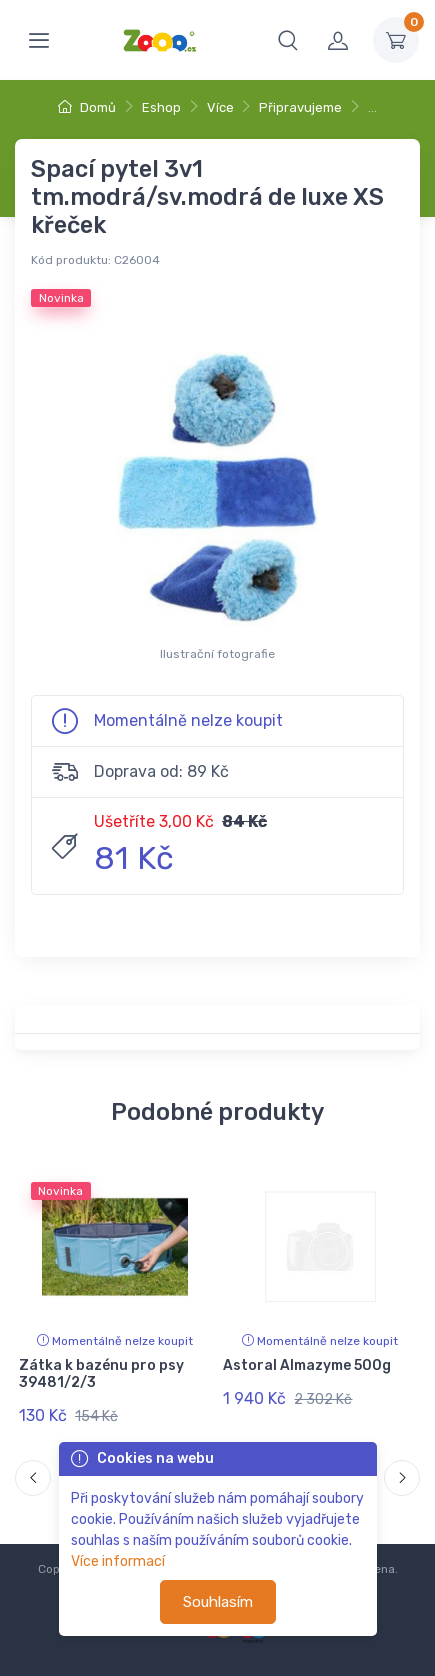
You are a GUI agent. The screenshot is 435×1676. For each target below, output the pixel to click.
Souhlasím (218, 1602)
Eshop (161, 107)
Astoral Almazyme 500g (307, 1365)
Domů (87, 107)
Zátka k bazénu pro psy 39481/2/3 (101, 1374)
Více (220, 107)
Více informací (118, 1561)
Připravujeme (300, 107)
